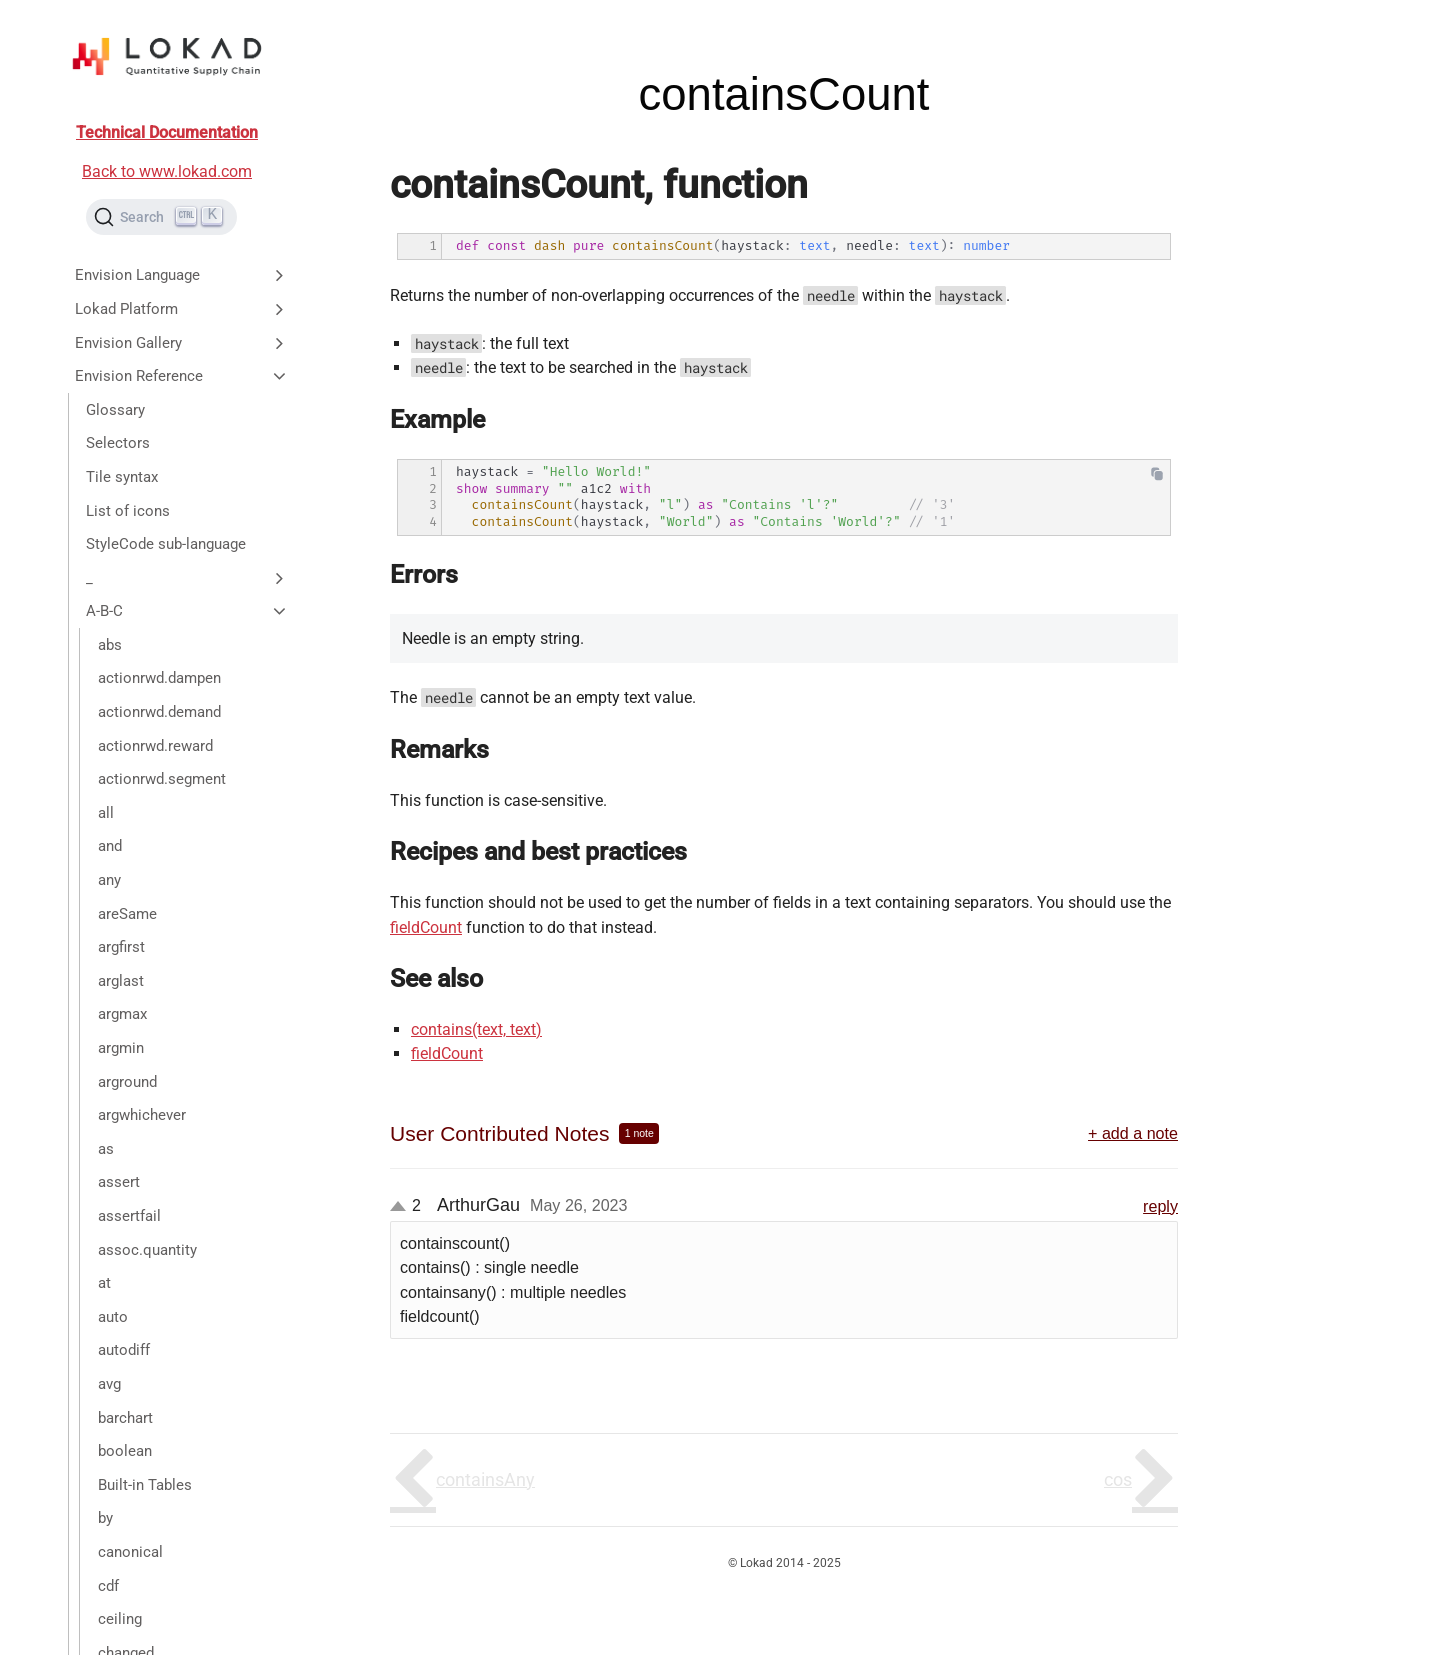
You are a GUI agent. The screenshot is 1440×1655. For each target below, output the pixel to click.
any (109, 880)
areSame (127, 914)
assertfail (129, 1216)
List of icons (128, 511)
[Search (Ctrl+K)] (161, 217)
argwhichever (142, 1115)
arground (127, 1082)
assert (119, 1182)
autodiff (124, 1350)
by (105, 1518)
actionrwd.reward (155, 746)
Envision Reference (182, 376)
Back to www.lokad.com (167, 171)
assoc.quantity (147, 1250)
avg (109, 1384)
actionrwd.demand (159, 712)
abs (110, 645)
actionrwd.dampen (159, 678)
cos (1118, 1479)
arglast (121, 981)
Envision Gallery (182, 343)
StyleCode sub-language (166, 544)
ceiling (120, 1619)
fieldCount (426, 927)
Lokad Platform (182, 309)
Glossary (115, 410)
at (104, 1283)
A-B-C (187, 611)
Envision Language (182, 275)
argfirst (121, 947)
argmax (122, 1014)
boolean (125, 1451)
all (106, 813)
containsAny (485, 1479)
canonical (130, 1552)
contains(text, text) (476, 1029)
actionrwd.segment (162, 779)
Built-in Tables (145, 1485)
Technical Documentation (167, 132)
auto (113, 1317)
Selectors (118, 443)
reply (1160, 1206)
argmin (121, 1048)
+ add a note (1133, 1133)
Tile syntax (122, 477)
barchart (125, 1418)
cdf (108, 1586)
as (106, 1149)
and (110, 846)
